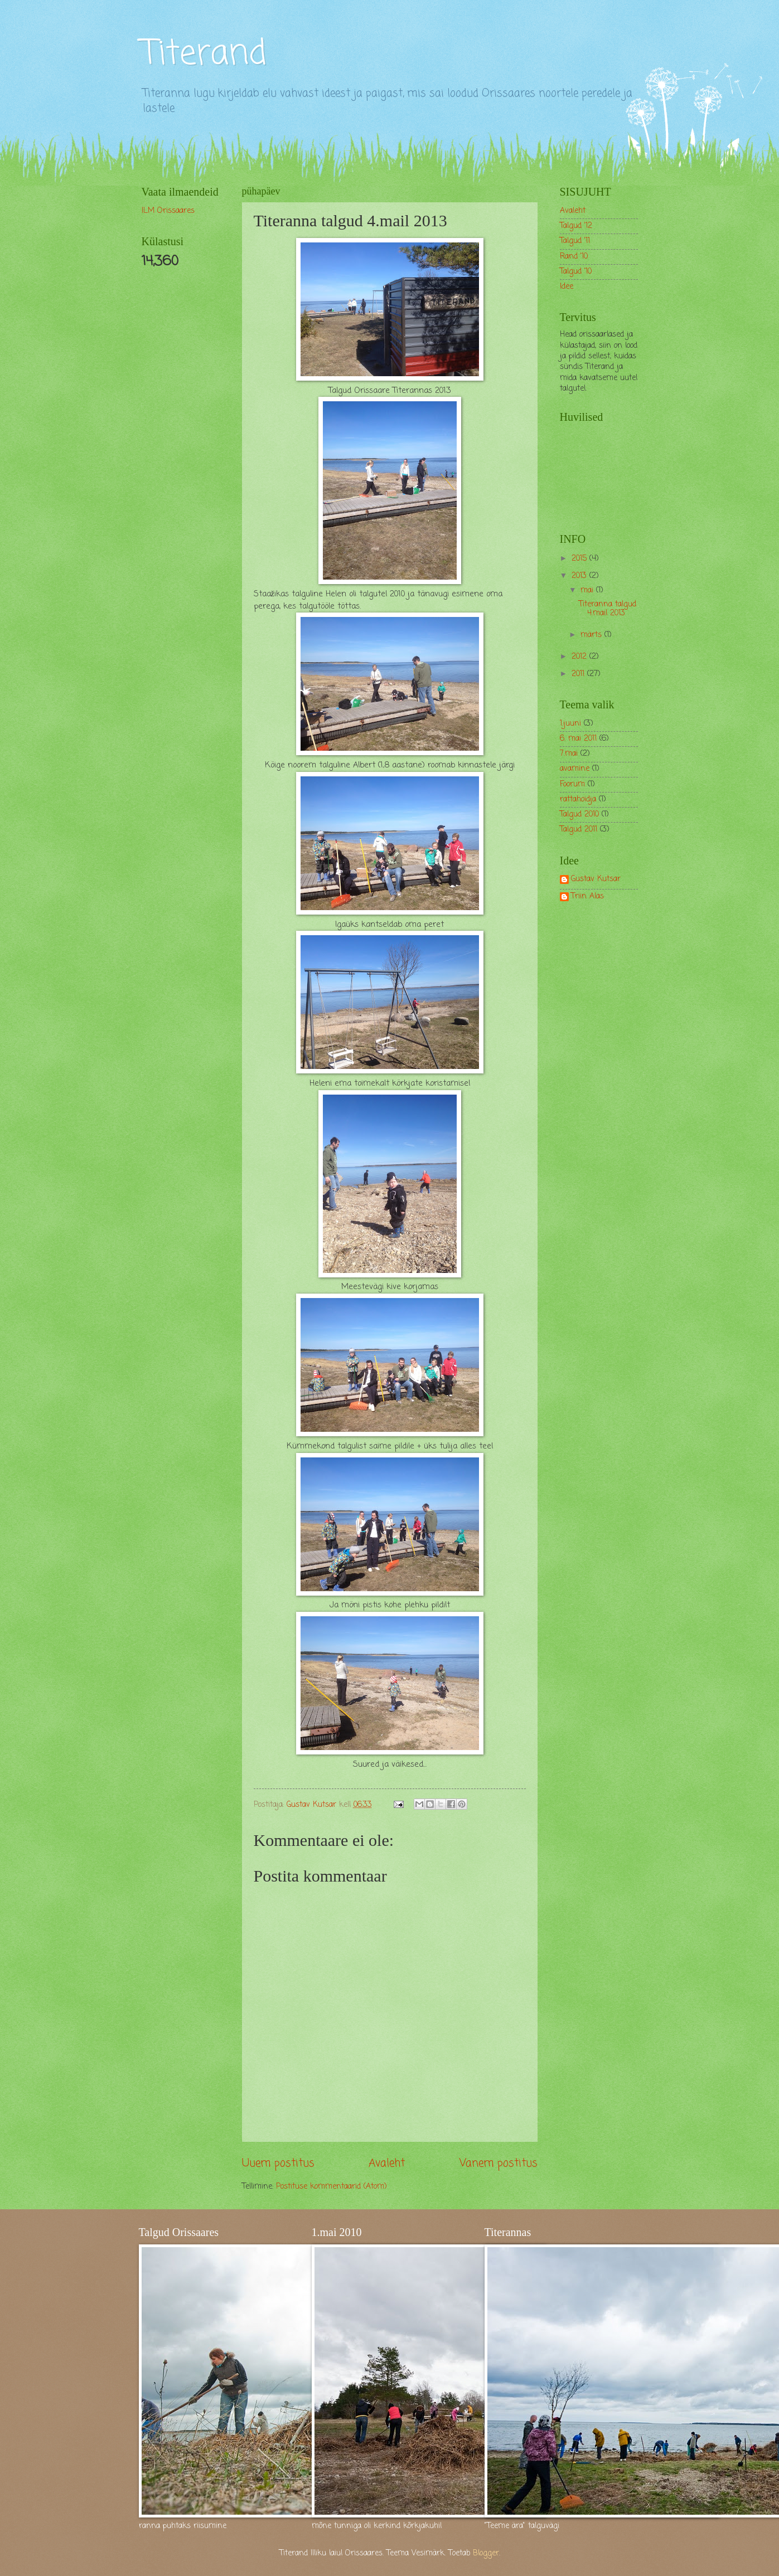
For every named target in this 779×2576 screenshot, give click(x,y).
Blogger (486, 2553)
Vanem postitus (498, 2163)
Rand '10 (574, 257)
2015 (580, 559)
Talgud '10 (576, 272)
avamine (574, 769)
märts (592, 635)
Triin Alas (587, 897)
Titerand (204, 54)
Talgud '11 (575, 241)
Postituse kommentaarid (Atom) (331, 2187)
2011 (579, 674)
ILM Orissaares (168, 211)
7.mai (569, 754)
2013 (580, 576)
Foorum (572, 784)
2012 (580, 657)
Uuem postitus (278, 2163)
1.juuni (570, 724)
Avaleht (387, 2163)
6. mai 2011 (578, 739)
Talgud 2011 (578, 829)
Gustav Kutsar (596, 880)
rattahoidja (578, 799)
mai (588, 590)
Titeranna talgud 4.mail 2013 (607, 609)
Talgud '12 (576, 226)
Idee (566, 287)
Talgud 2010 (579, 814)
